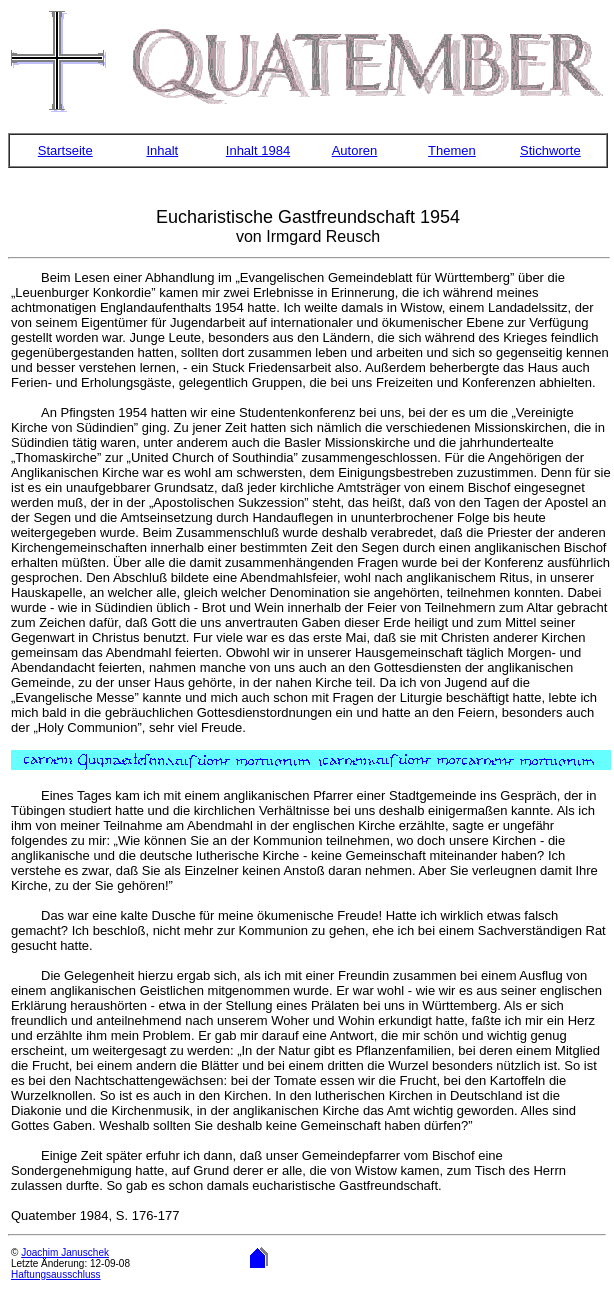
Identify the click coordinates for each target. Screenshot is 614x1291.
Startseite (65, 150)
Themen (452, 150)
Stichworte (550, 150)
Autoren (355, 150)
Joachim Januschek (65, 1252)
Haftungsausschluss (56, 1274)
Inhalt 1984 (258, 150)
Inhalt (162, 150)
